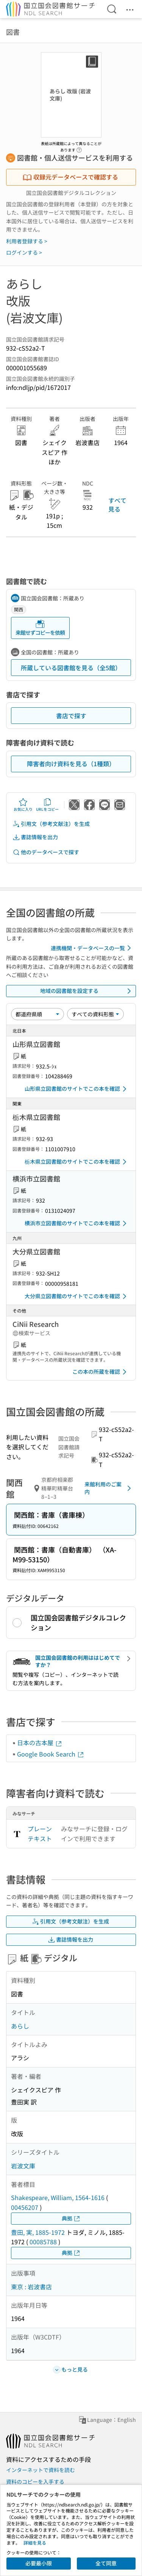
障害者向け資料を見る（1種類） (71, 763)
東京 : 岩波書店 (31, 2286)
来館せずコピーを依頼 (40, 627)
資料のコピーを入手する (35, 2481)
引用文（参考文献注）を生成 (51, 824)
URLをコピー (47, 805)
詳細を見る (34, 2542)
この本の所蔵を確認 (100, 1371)
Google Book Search (50, 1753)
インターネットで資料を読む (40, 2470)
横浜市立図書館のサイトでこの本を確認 (77, 1223)
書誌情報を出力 (35, 837)
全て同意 (106, 2563)
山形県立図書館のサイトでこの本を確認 (77, 1088)
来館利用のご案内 (109, 1487)
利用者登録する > (26, 241)
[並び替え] (37, 1014)
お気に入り (23, 805)
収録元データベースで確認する (70, 176)
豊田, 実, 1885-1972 (38, 2232)
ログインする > (24, 252)
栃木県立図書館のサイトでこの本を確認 (77, 1161)
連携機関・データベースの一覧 (92, 947)
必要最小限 (38, 2563)
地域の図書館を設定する (87, 991)
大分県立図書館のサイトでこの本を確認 (77, 1296)
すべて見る (117, 504)
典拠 (71, 2218)
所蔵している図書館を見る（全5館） (71, 667)
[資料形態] (95, 1014)
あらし (20, 2025)
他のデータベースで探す (45, 852)
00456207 (24, 2207)
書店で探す (71, 715)
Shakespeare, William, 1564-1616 (58, 2197)
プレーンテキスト (40, 1833)
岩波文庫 (23, 2165)
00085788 (43, 2241)
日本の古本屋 (39, 1742)
